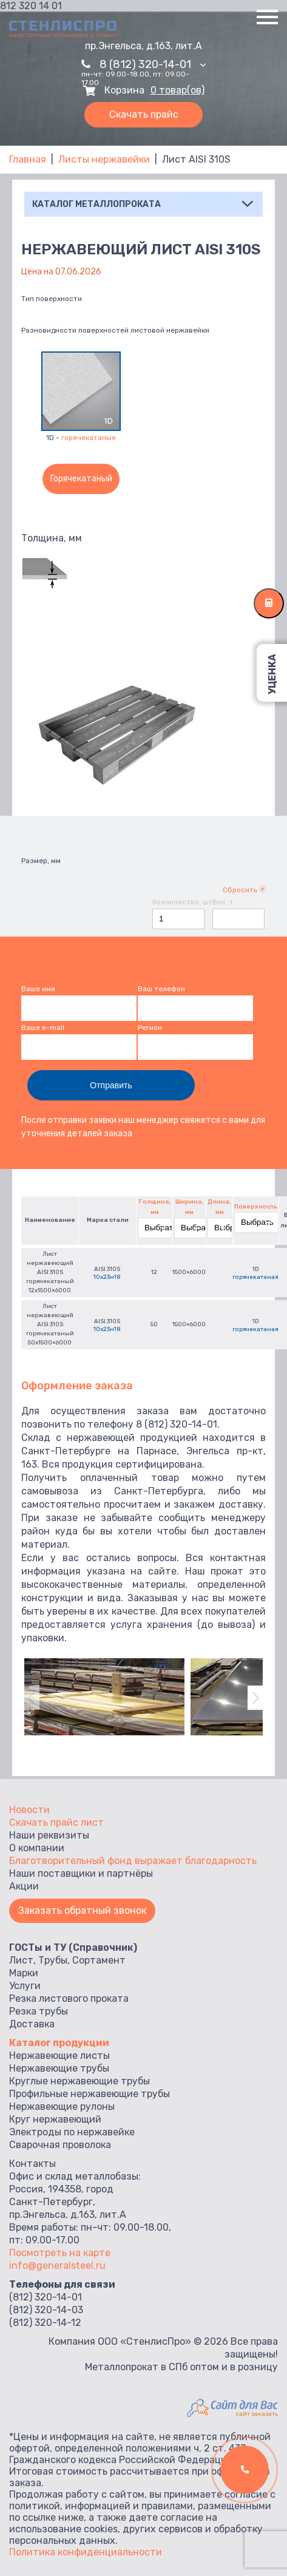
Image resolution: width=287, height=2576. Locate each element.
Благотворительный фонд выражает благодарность (133, 1860)
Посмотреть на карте (59, 2253)
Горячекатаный (81, 478)
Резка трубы (38, 2011)
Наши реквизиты (49, 1835)
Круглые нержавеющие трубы (79, 2081)
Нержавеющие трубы (59, 2068)
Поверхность (255, 1206)
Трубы (52, 1960)
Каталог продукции (59, 2043)
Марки (23, 1973)
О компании (36, 1848)
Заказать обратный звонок (82, 1910)
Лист (21, 1960)
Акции (24, 1886)
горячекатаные (88, 437)
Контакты (32, 2163)
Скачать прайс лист (56, 1822)
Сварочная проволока (60, 2145)
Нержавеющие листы (59, 2055)
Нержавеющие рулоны (62, 2106)
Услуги (25, 1985)
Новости (29, 1809)
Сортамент (99, 1960)
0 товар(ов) (177, 90)
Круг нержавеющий (55, 2119)
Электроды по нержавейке (72, 2132)
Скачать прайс (143, 114)
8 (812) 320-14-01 (153, 64)
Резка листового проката (69, 1998)
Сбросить (244, 890)
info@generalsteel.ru (57, 2265)
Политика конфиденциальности (85, 2552)
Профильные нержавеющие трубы (89, 2094)
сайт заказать (257, 2414)
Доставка (32, 2024)
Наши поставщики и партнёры (81, 1873)
